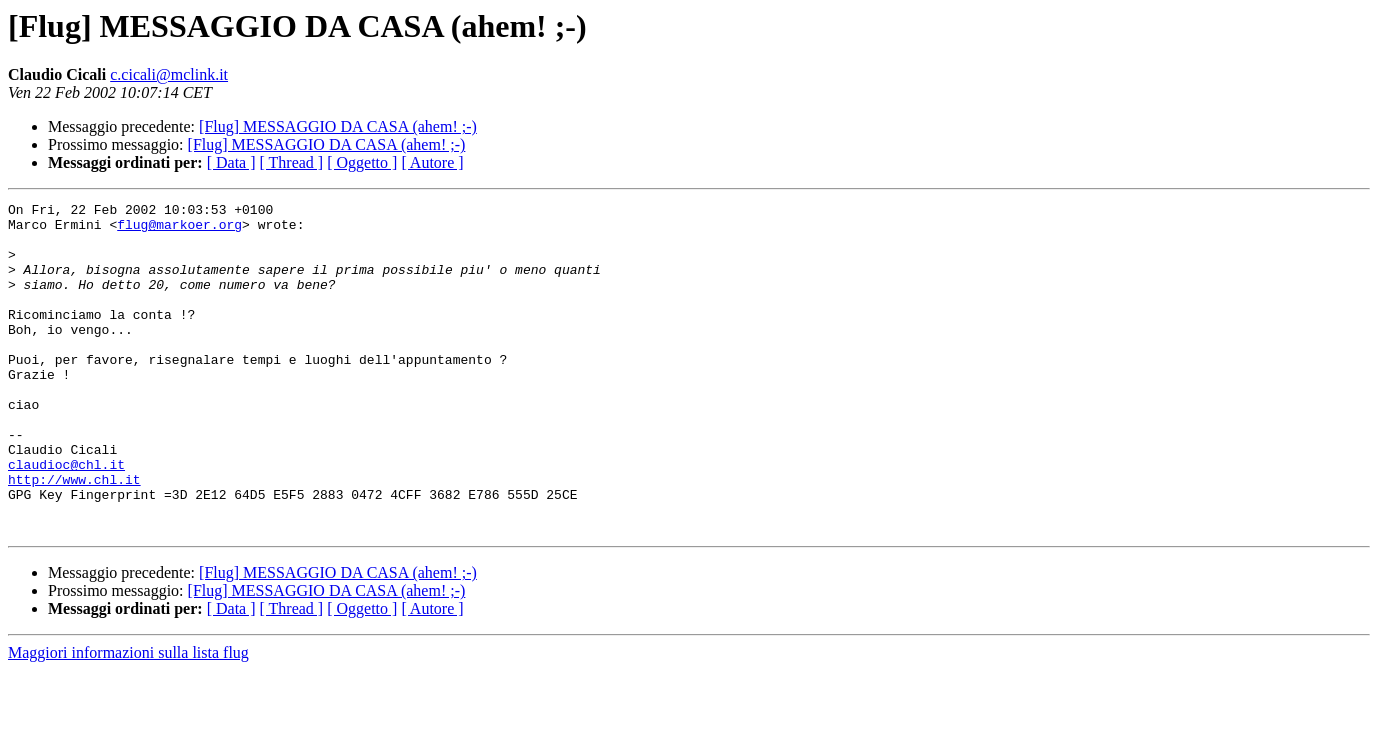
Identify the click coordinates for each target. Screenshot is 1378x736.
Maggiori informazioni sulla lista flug (128, 718)
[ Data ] (231, 162)
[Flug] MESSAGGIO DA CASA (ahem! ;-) (338, 126)
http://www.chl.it (74, 536)
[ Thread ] (292, 162)
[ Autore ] (432, 162)
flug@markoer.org (179, 230)
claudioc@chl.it (66, 518)
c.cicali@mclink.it (169, 74)
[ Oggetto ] (362, 162)
